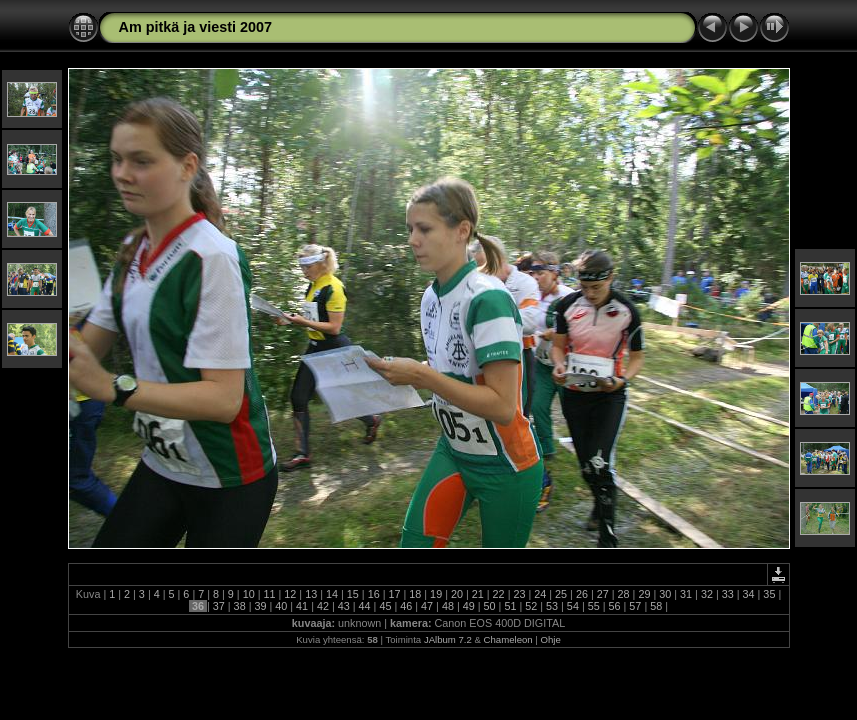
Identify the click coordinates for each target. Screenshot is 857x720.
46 (406, 606)
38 (240, 606)
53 (552, 606)
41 (302, 606)
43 (344, 606)
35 (769, 594)
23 (519, 594)
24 (540, 594)
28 (624, 594)
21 (478, 594)
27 (603, 594)
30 (665, 594)
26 (582, 594)
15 (353, 594)
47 (427, 606)
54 (573, 606)
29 (644, 594)
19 (436, 594)
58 (656, 606)
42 (323, 606)
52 (531, 606)
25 (561, 594)
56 (615, 606)
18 (415, 594)
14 (332, 594)
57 (635, 606)
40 (281, 606)
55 (594, 606)
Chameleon (508, 639)
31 (686, 594)
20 (457, 594)
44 (365, 606)
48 (448, 606)
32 (707, 594)
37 (219, 606)
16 (374, 594)
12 (290, 594)
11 (270, 594)
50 (490, 606)
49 (469, 606)
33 (728, 594)
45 (385, 606)
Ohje (551, 639)
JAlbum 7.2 (448, 639)
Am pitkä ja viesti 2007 (196, 27)
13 (311, 594)
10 (249, 594)
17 (394, 594)
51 (510, 606)
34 (749, 594)
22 (499, 594)
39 (260, 606)
